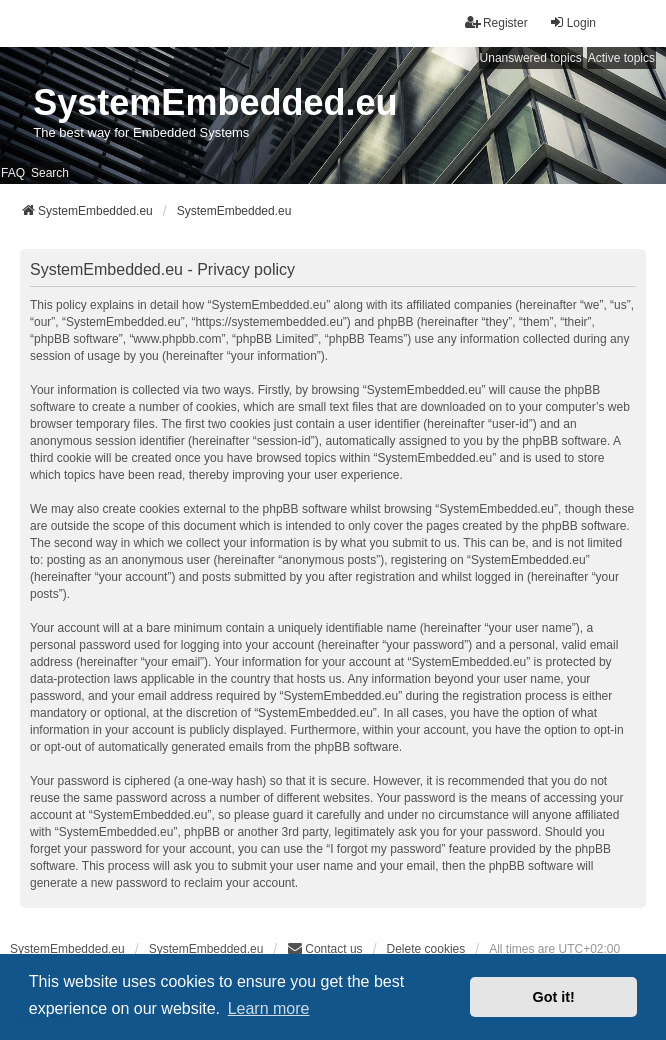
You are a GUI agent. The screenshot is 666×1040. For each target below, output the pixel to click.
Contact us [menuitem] (324, 948)
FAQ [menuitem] (13, 173)
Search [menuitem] (50, 173)
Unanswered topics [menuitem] (531, 58)
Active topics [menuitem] (621, 58)
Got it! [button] (554, 997)
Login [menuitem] (572, 22)
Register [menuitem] (496, 22)
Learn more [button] (269, 1008)
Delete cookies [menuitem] (426, 949)
